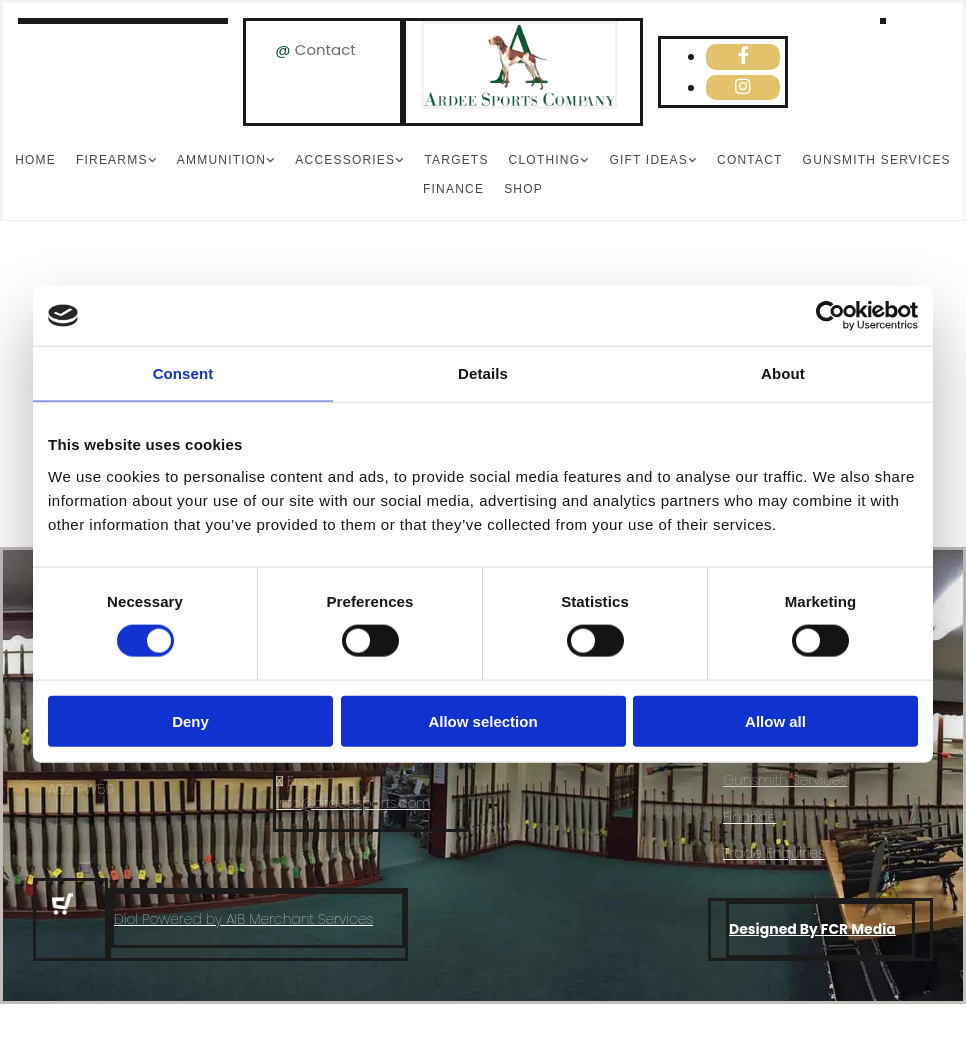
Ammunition (221, 160)
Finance (453, 189)
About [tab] (783, 373)
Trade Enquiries (774, 853)
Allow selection (482, 720)
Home (35, 160)
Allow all (775, 720)
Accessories (345, 160)
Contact (325, 49)
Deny (190, 720)
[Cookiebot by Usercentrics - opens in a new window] (830, 316)
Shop (523, 189)
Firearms (112, 160)
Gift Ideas (648, 160)
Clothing (545, 160)
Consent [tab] (183, 373)
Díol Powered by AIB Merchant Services (243, 919)
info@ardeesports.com (353, 803)
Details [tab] (483, 373)
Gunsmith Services (877, 160)
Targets (456, 160)
